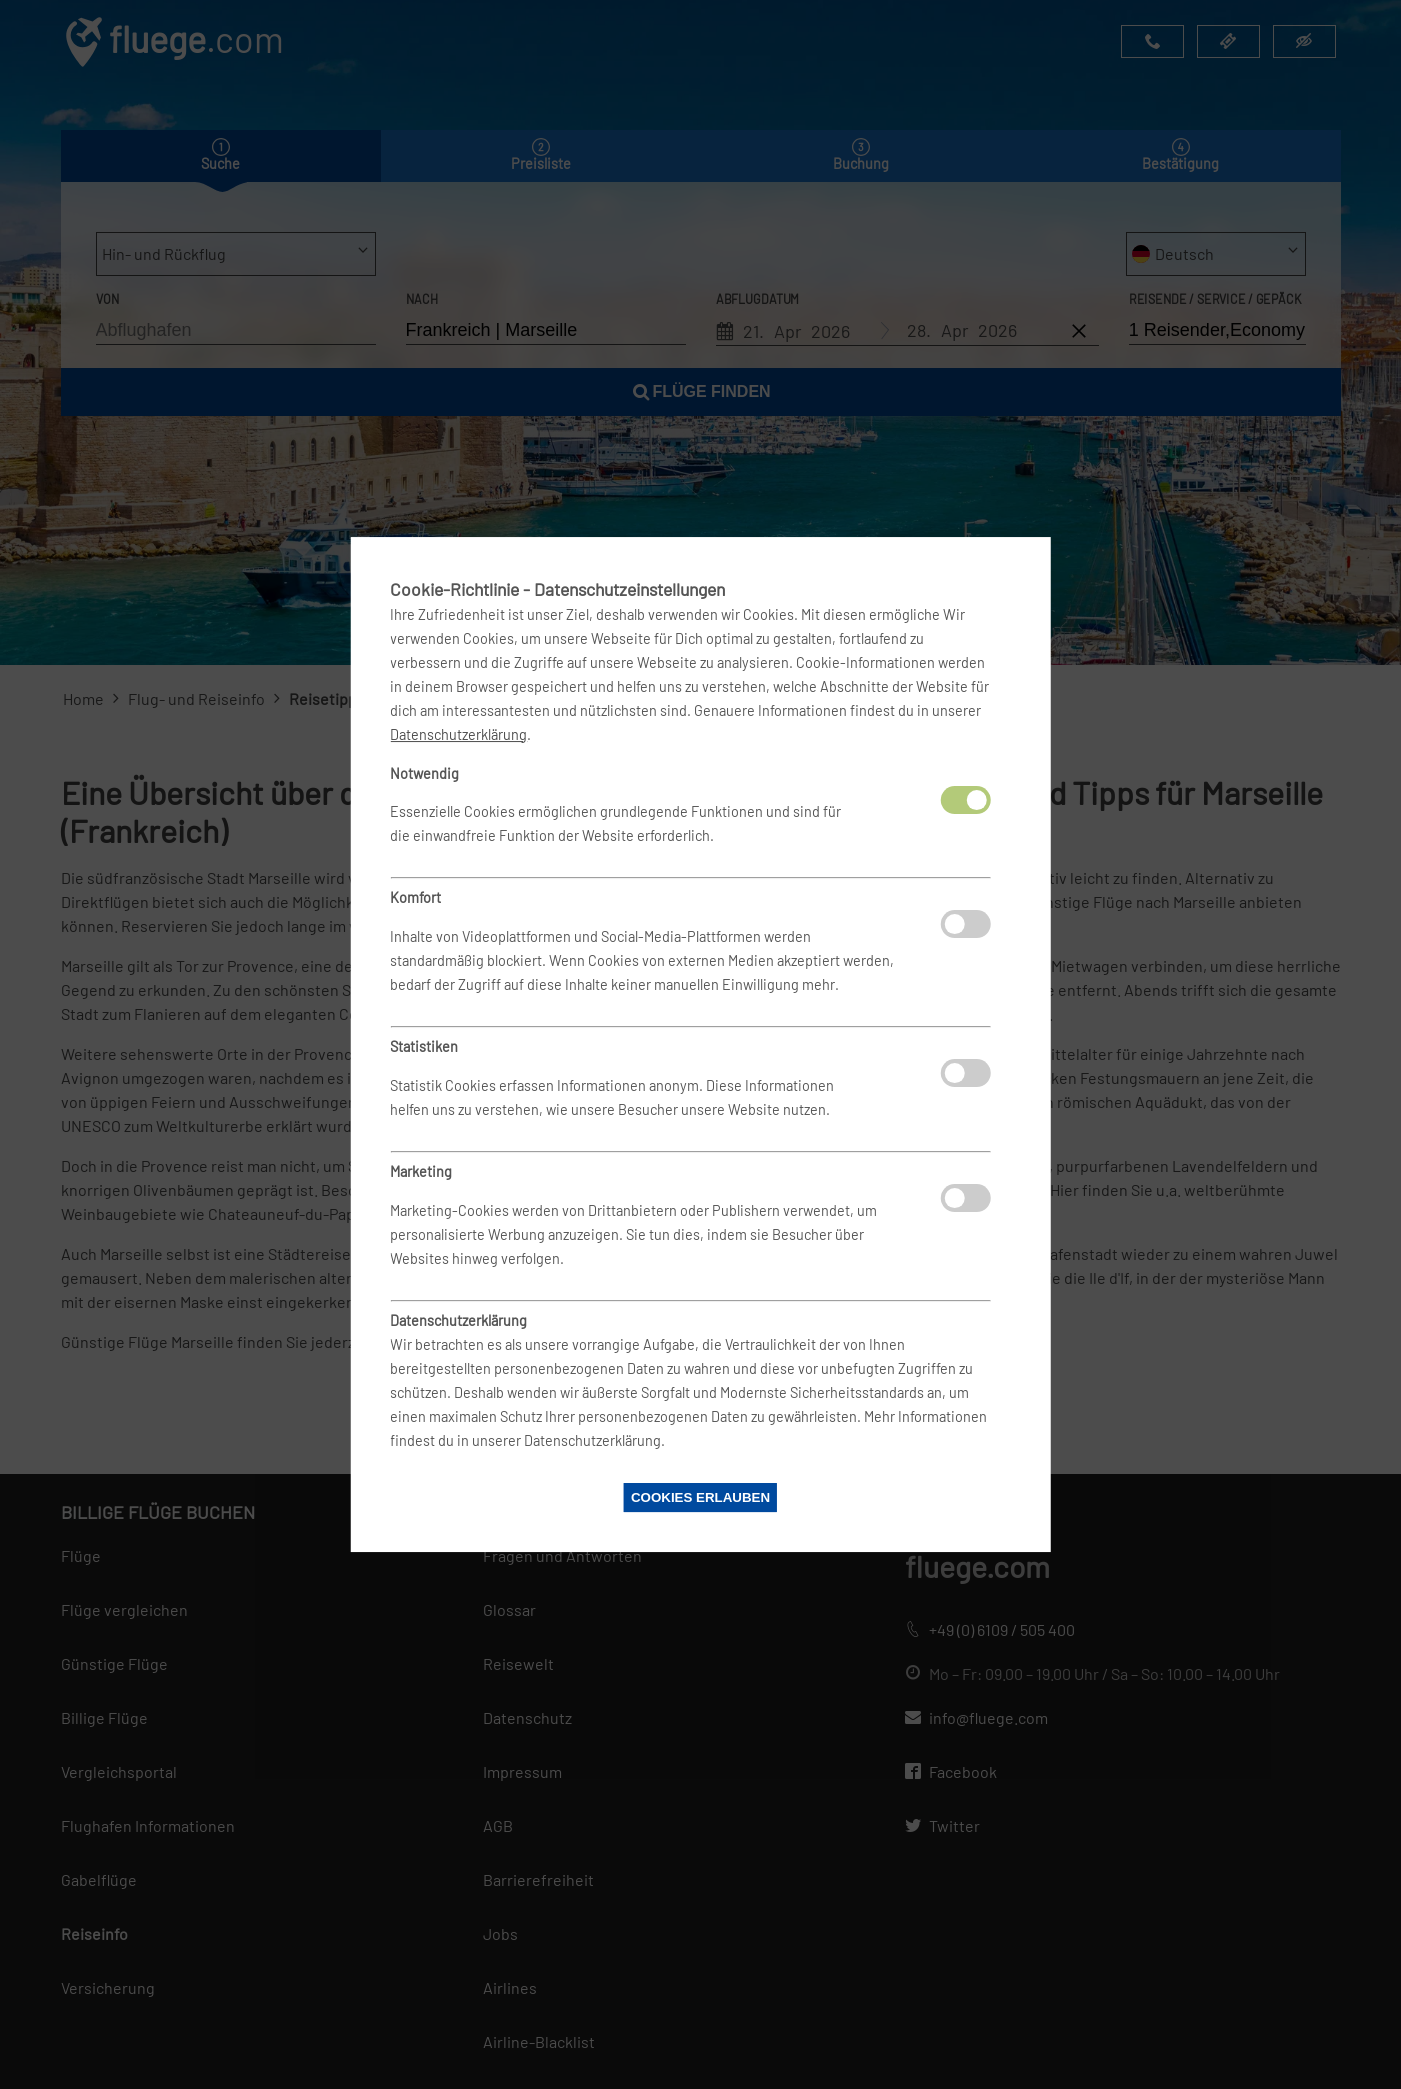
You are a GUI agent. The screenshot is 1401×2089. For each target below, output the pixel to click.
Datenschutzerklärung (458, 734)
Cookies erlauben (700, 1497)
